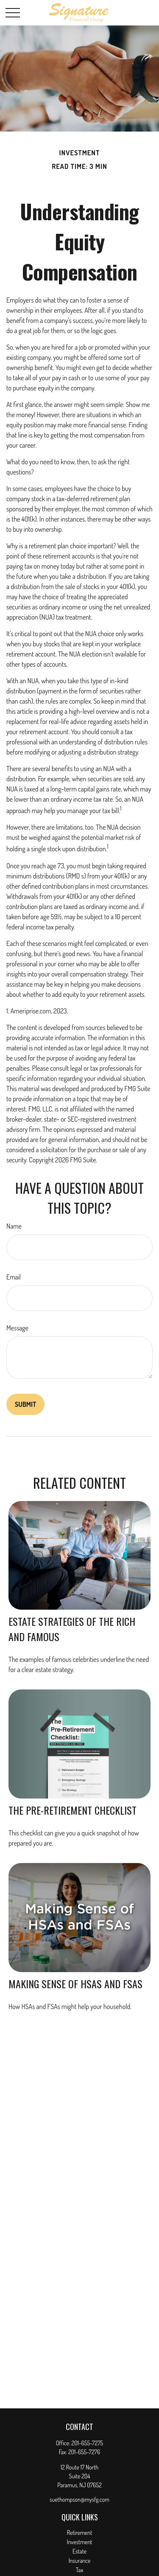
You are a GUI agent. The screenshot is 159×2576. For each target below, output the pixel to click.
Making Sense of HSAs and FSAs (75, 1983)
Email (13, 1277)
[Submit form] (25, 1404)
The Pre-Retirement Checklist (72, 1810)
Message (17, 1328)
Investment (79, 2541)
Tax (79, 2569)
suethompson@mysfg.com (79, 2499)
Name (14, 1226)
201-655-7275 (87, 2443)
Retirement (79, 2532)
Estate (79, 2551)
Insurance (80, 2560)
